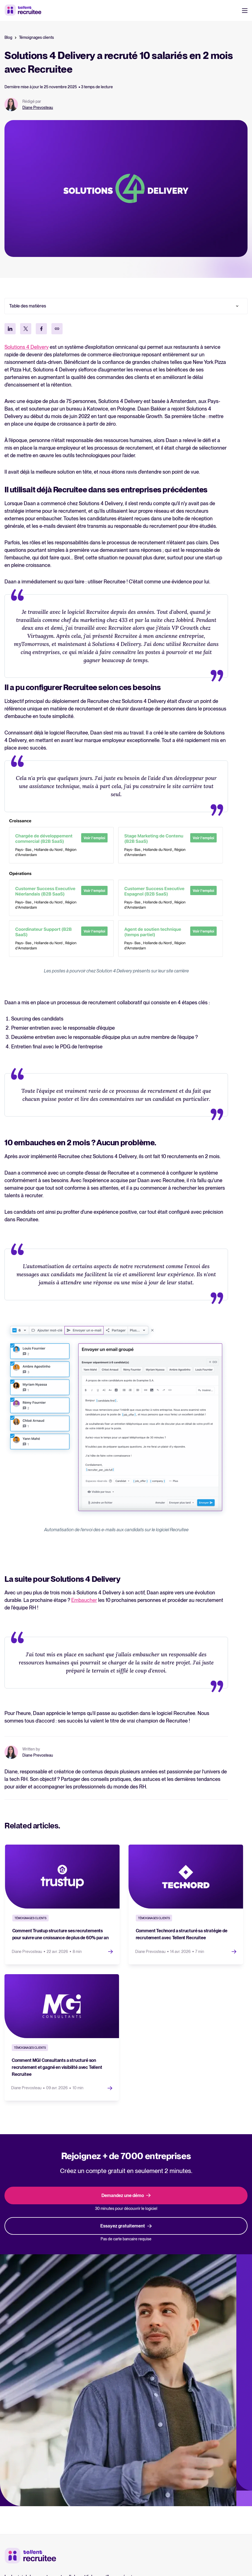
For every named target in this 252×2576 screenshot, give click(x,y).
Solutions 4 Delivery (26, 347)
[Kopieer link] (57, 328)
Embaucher (84, 1600)
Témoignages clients (36, 37)
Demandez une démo (126, 2193)
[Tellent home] (30, 2554)
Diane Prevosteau (37, 107)
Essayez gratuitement (126, 2224)
